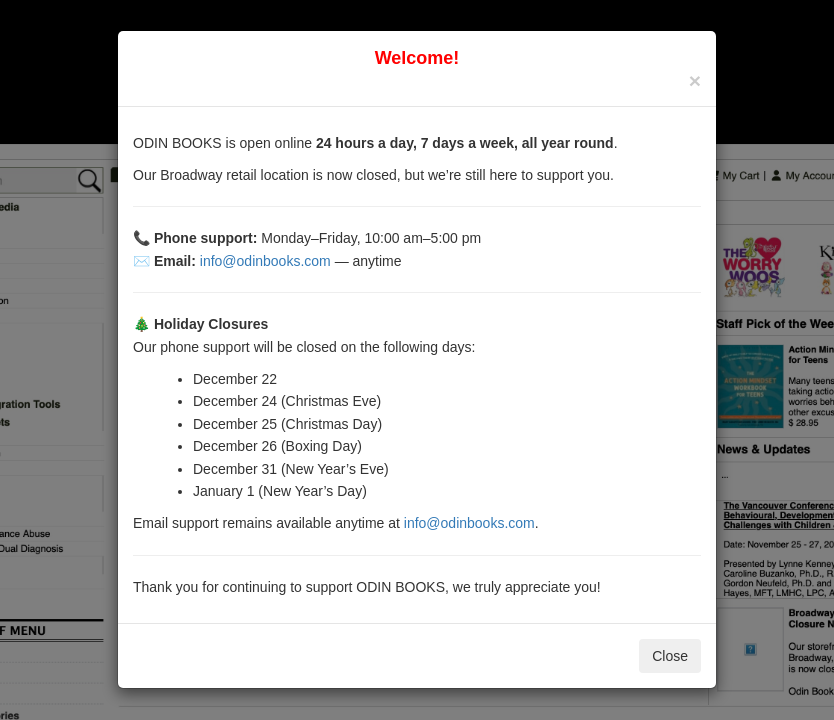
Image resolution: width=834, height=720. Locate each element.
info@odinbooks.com (265, 261)
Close (670, 656)
